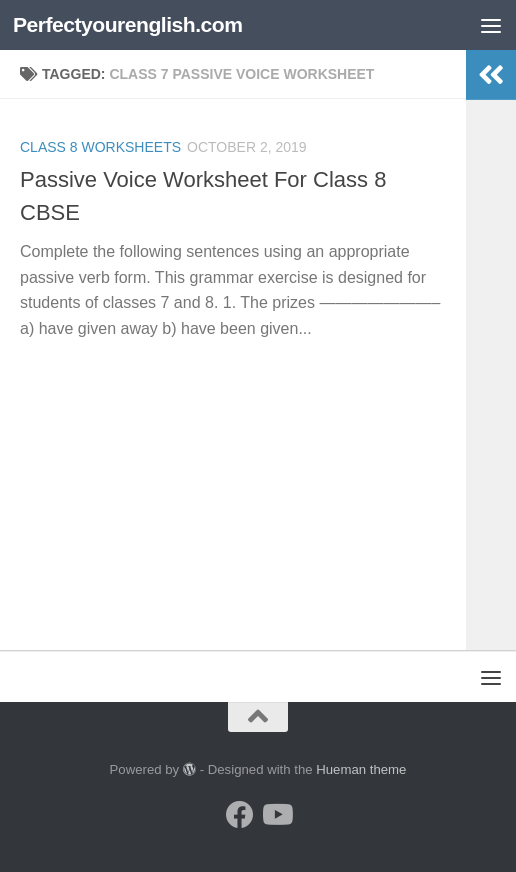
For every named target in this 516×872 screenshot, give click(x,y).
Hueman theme (361, 769)
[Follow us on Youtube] (276, 815)
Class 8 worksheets (100, 147)
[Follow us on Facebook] (240, 815)
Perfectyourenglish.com (127, 24)
